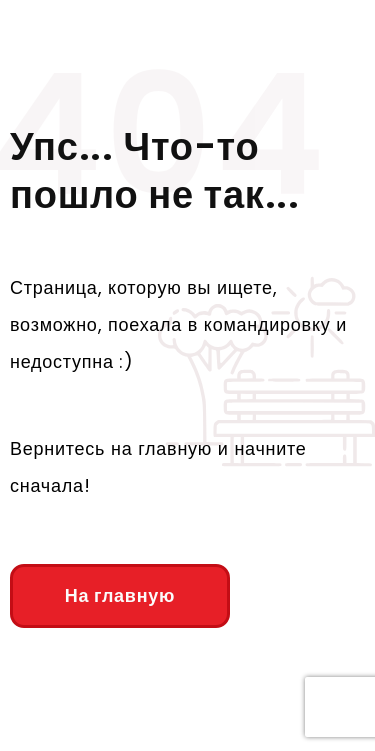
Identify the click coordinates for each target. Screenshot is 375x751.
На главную (120, 595)
